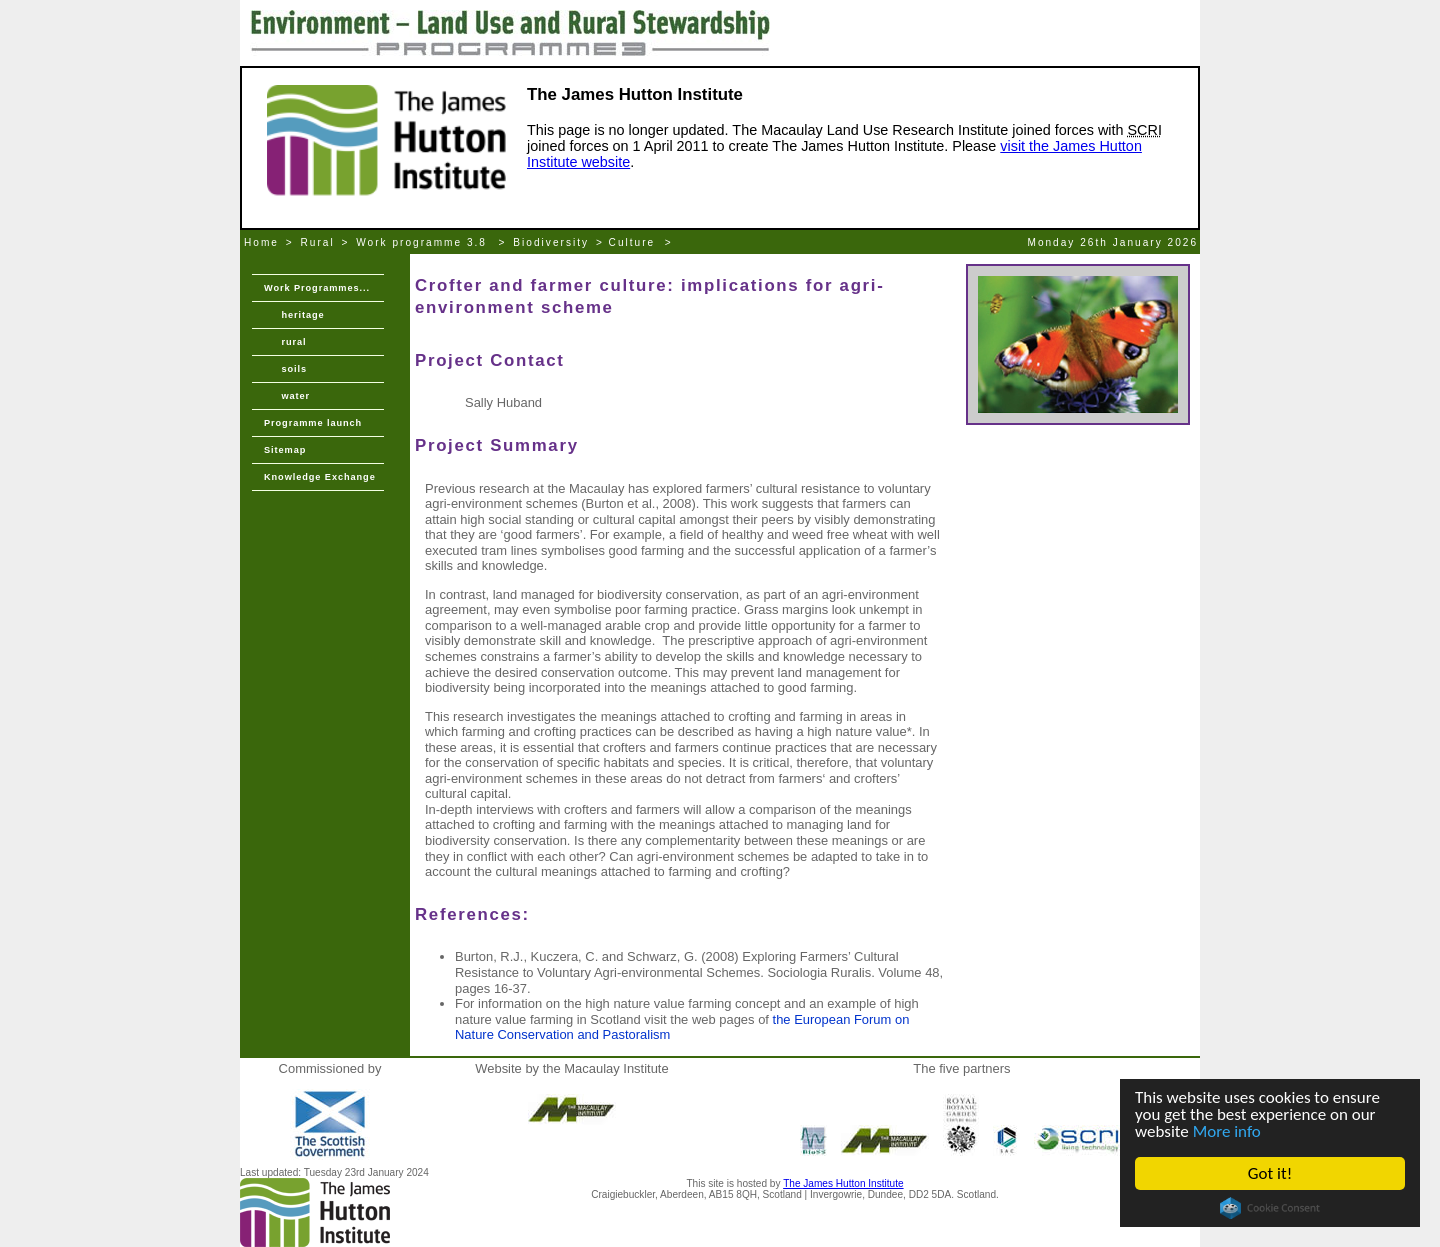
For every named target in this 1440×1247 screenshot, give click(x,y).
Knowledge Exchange (320, 477)
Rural (318, 242)
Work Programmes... (317, 288)
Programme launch (313, 423)
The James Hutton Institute (843, 1183)
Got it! (1270, 1173)
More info (1227, 1131)
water (287, 396)
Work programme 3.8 (424, 242)
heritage (294, 315)
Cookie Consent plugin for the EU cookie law (1270, 1208)
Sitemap (285, 450)
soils (285, 369)
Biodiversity (551, 242)
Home (261, 242)
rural (285, 342)
